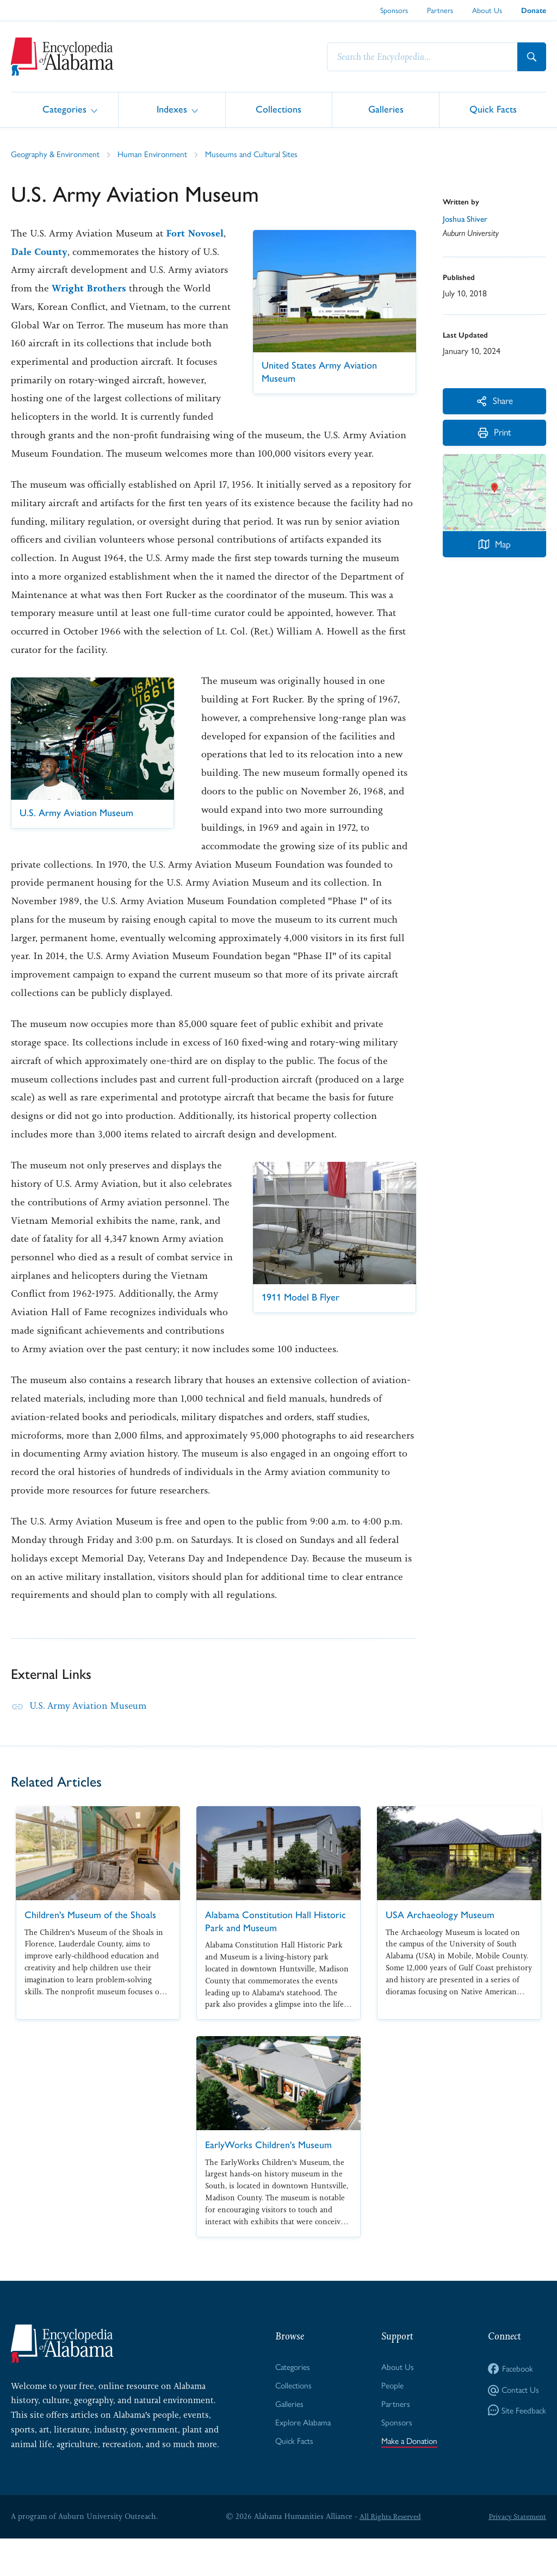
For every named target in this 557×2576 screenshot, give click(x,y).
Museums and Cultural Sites (257, 154)
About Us (487, 9)
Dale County (81, 252)
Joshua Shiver (466, 220)
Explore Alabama (302, 2461)
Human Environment (156, 154)
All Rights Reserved (388, 2554)
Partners (440, 9)
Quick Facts (493, 109)
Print (494, 436)
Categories (64, 109)
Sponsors (394, 9)
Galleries (386, 109)
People (391, 2423)
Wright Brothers (171, 288)
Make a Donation (409, 2480)
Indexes (172, 109)
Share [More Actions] (494, 401)
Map (494, 548)
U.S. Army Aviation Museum (90, 1742)
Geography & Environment (57, 154)
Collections (278, 109)
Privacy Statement (515, 2554)
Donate (533, 10)
